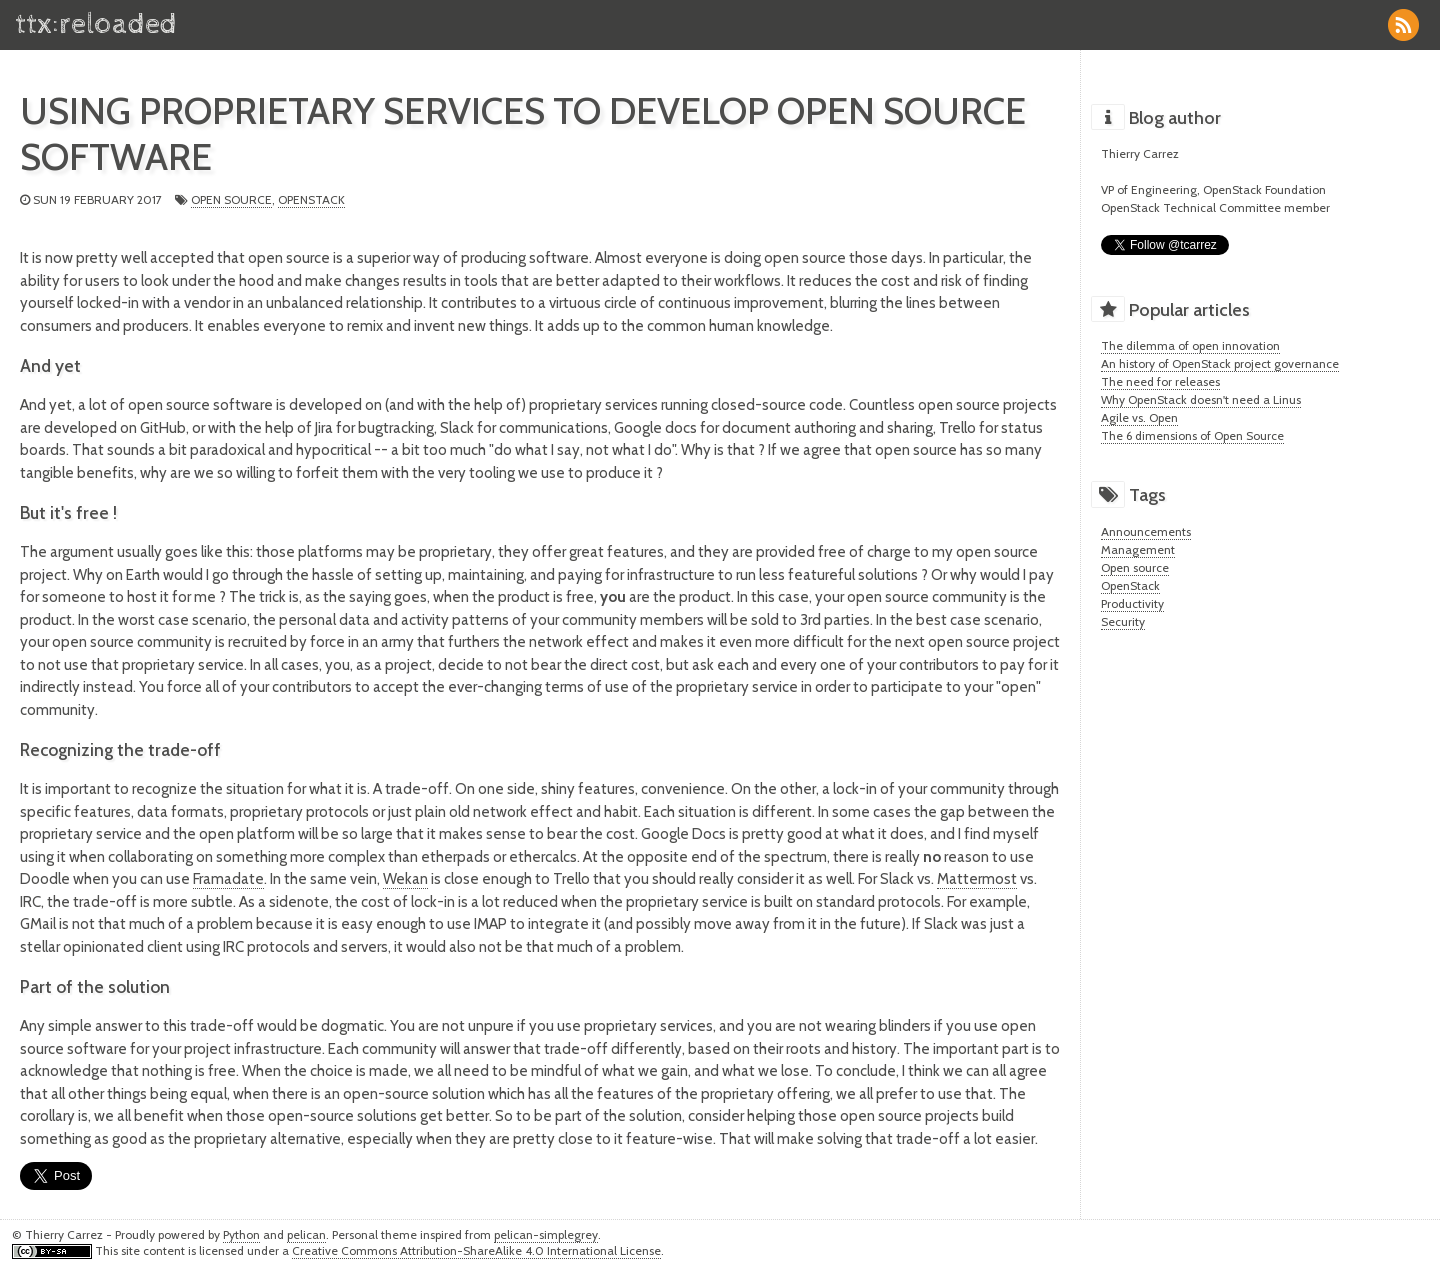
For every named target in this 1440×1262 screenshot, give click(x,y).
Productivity (1132, 603)
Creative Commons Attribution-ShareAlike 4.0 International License (476, 1250)
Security (1123, 621)
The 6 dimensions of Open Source (1192, 435)
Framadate (228, 879)
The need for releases (1160, 381)
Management (1138, 549)
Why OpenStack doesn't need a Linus (1201, 399)
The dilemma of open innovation (1190, 345)
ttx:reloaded (96, 24)
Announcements (1146, 531)
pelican (306, 1234)
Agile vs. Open (1139, 417)
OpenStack (311, 199)
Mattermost (977, 879)
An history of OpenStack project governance (1220, 363)
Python (241, 1234)
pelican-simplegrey (546, 1234)
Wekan (405, 879)
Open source (231, 199)
